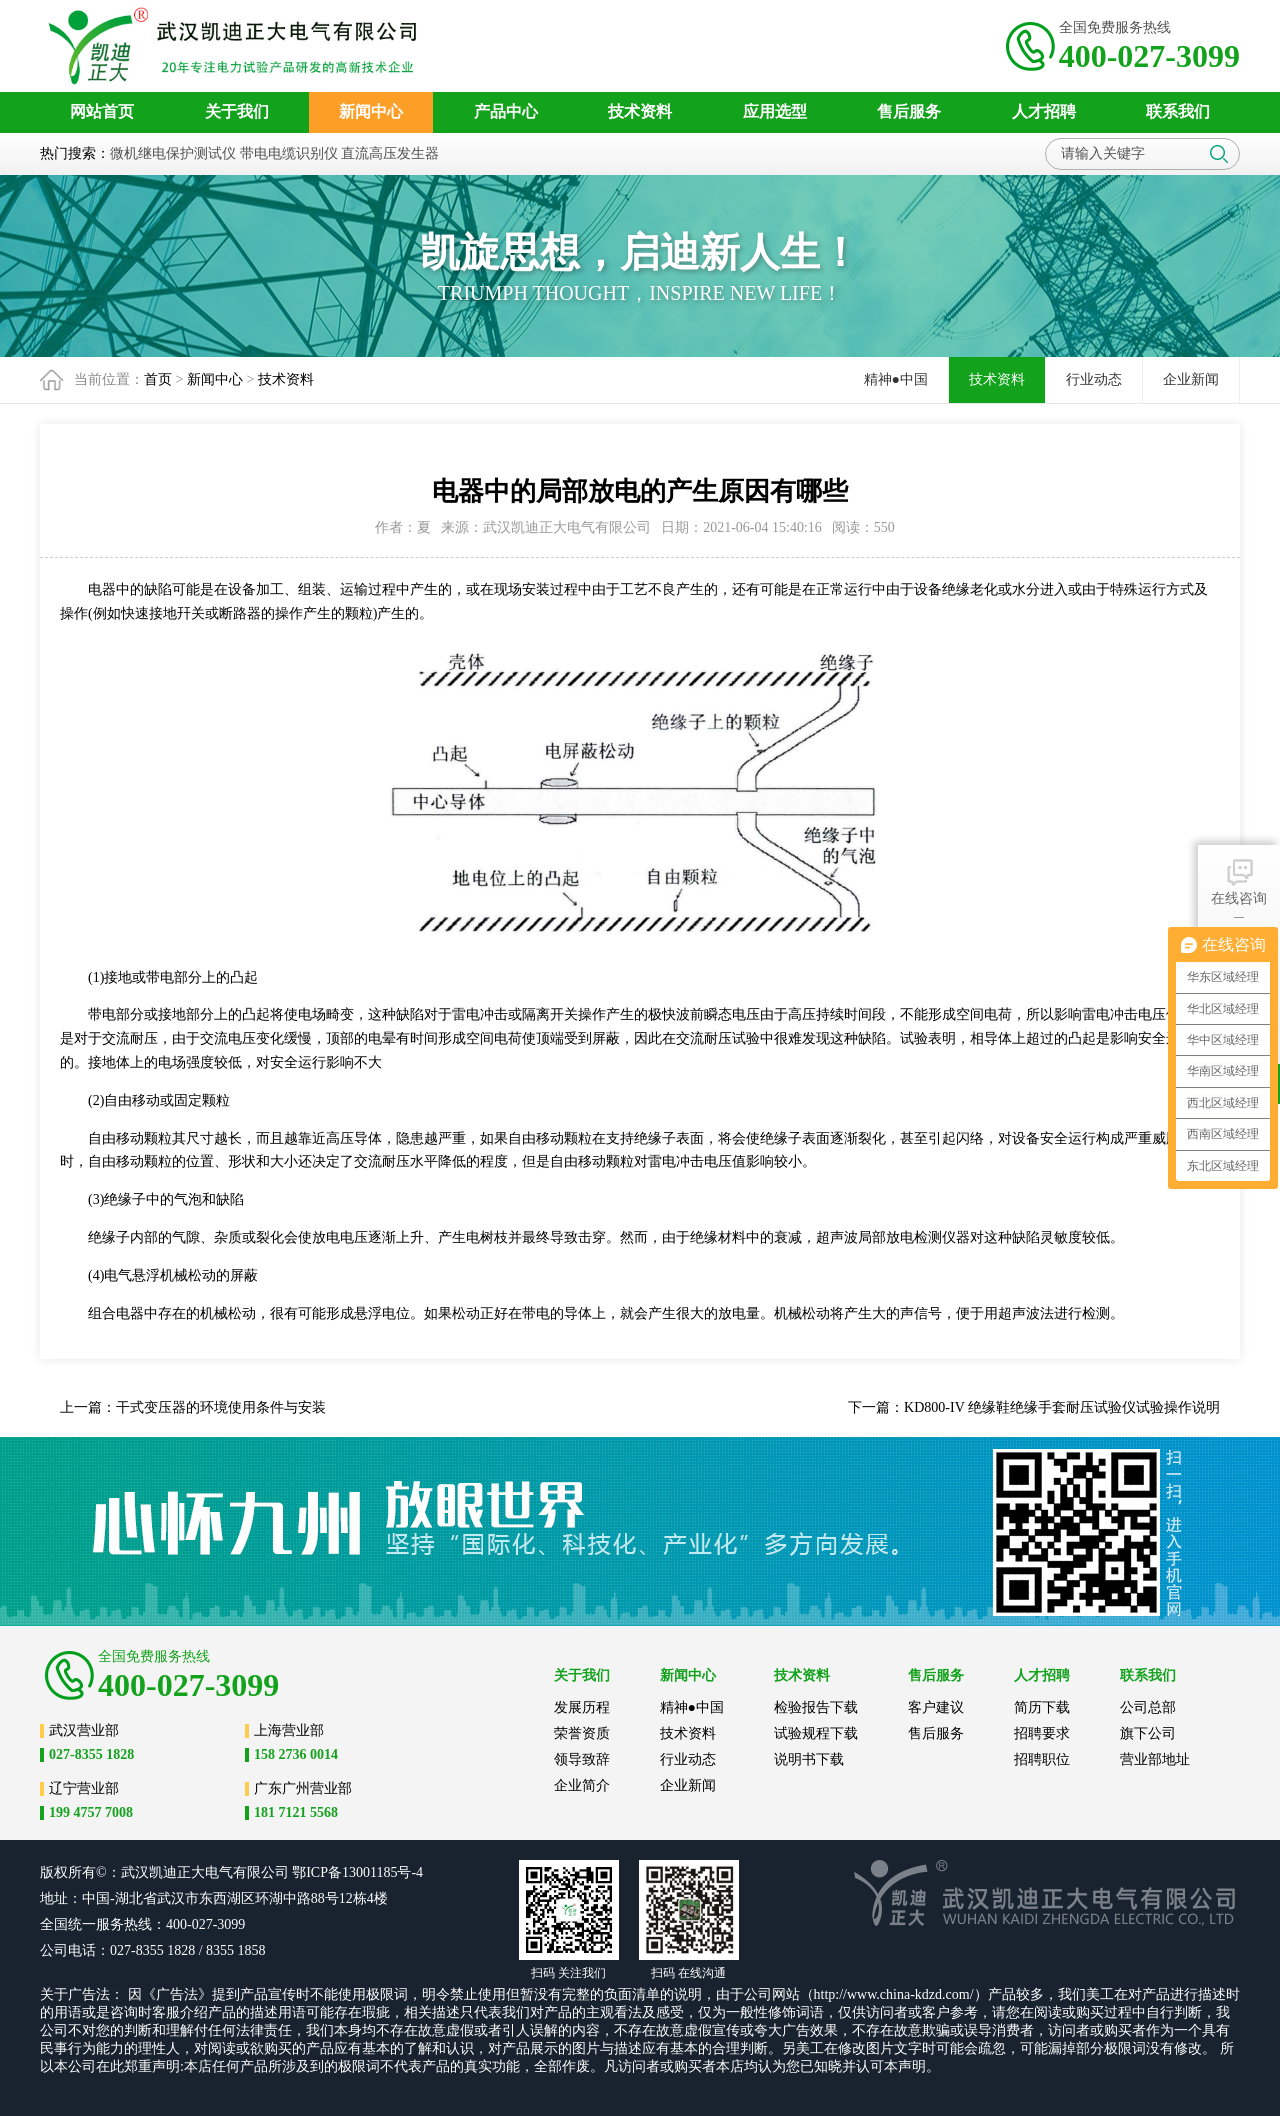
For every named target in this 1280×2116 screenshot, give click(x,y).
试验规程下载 (816, 1733)
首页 (158, 379)
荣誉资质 (582, 1733)
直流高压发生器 (390, 153)
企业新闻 (1191, 379)
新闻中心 (215, 379)
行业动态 (1094, 379)
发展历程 (582, 1707)
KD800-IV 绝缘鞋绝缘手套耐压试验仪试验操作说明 (1062, 1407)
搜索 (1219, 154)
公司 (275, 1872)
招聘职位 (1042, 1759)
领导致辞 (582, 1759)
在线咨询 (1239, 880)
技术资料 (286, 379)
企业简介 (582, 1785)
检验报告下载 (816, 1707)
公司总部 (1148, 1707)
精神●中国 (896, 379)
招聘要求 (1042, 1733)
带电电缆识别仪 (289, 153)
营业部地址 (1155, 1759)
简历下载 (1042, 1707)
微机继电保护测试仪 (173, 153)
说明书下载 (809, 1759)
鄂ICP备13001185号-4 (357, 1872)
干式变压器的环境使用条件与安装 (221, 1407)
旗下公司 (1148, 1733)
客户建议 (936, 1707)
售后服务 (936, 1733)
